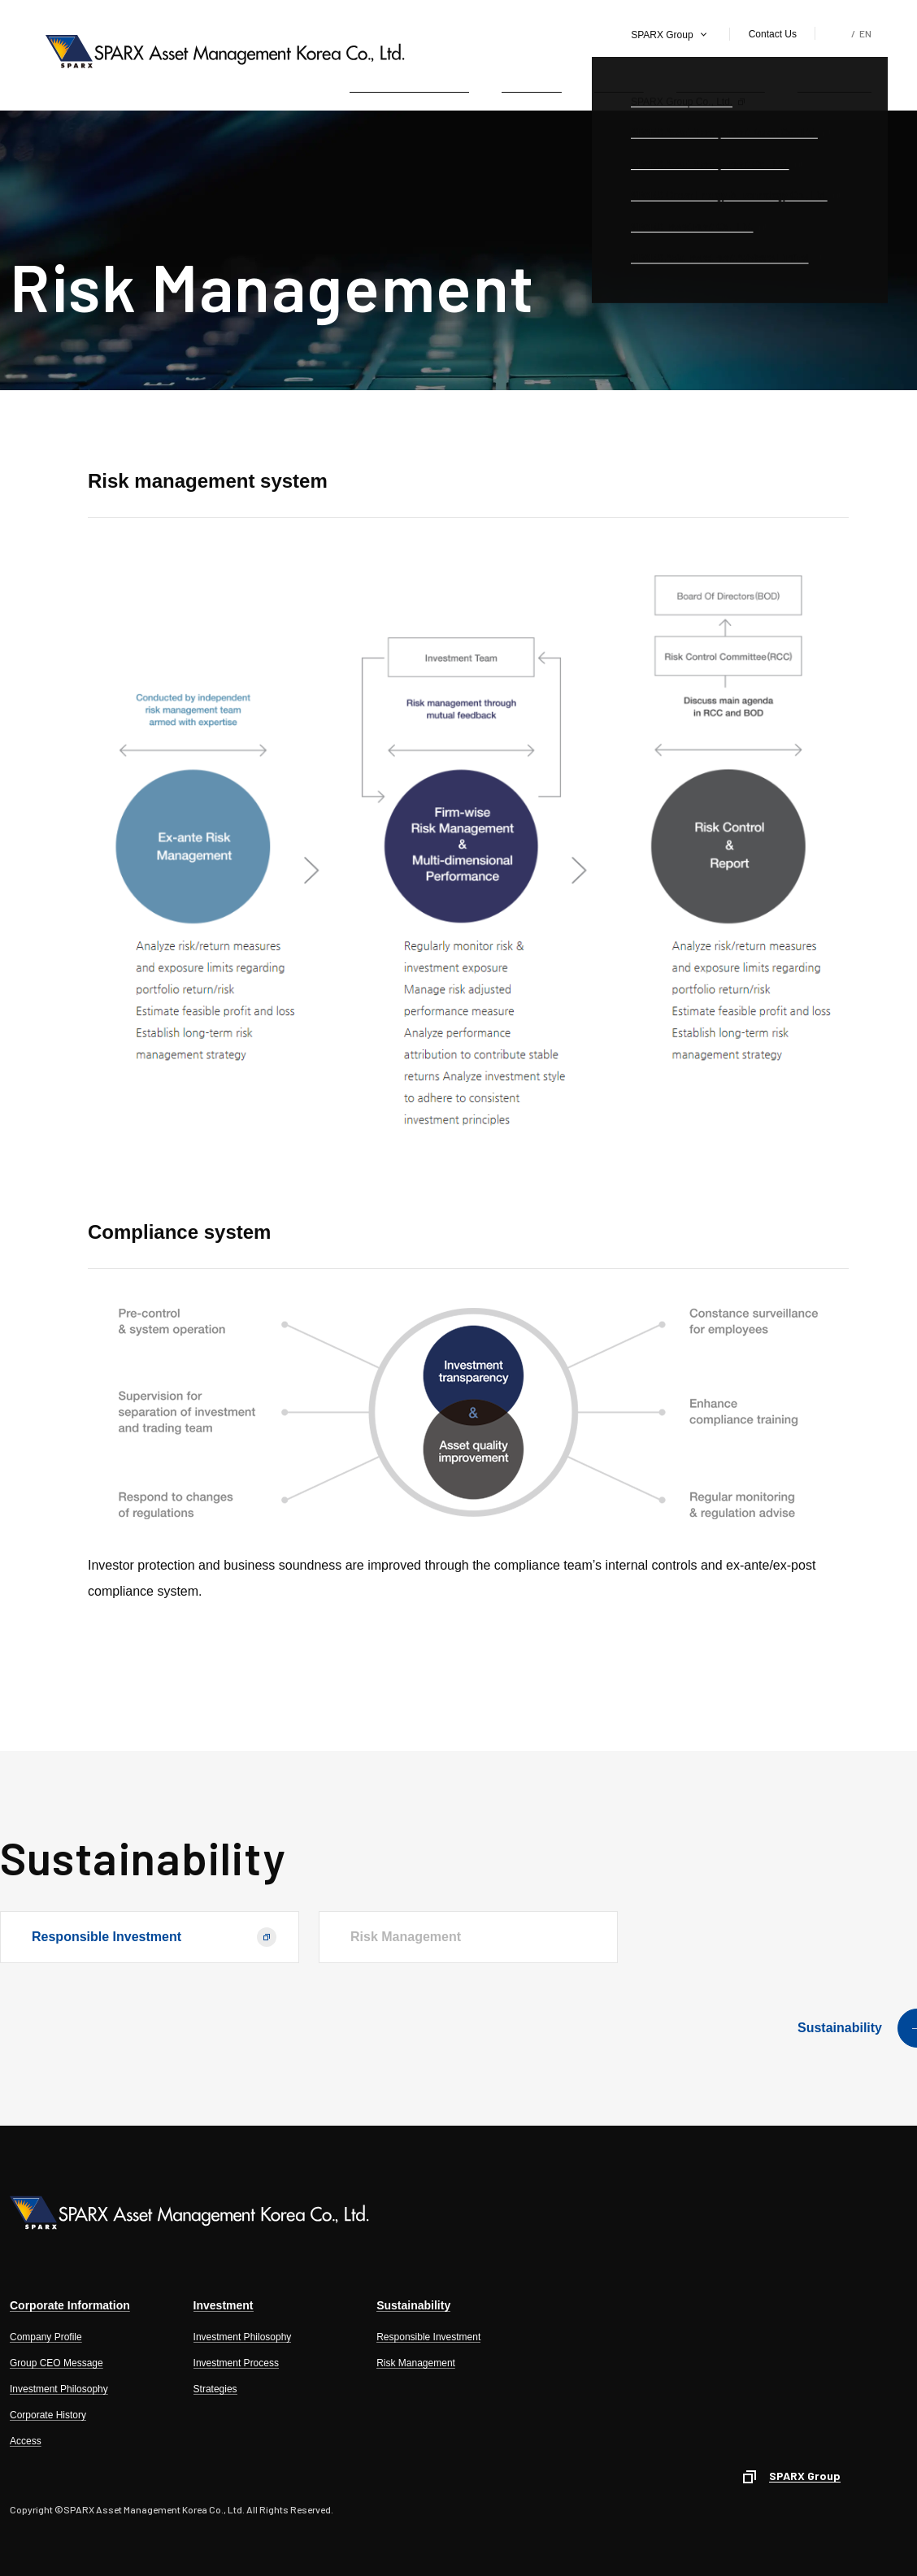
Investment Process (236, 2363)
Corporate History (48, 2415)
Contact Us (773, 34)
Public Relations (720, 79)
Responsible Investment (106, 1937)
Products (619, 79)
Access (25, 2441)
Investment (532, 79)
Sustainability (834, 79)
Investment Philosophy (59, 2389)
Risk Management (415, 2363)
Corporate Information (410, 79)
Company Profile (46, 2337)
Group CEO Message (56, 2363)
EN (865, 33)
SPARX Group (662, 35)
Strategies (215, 2389)
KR (840, 33)
